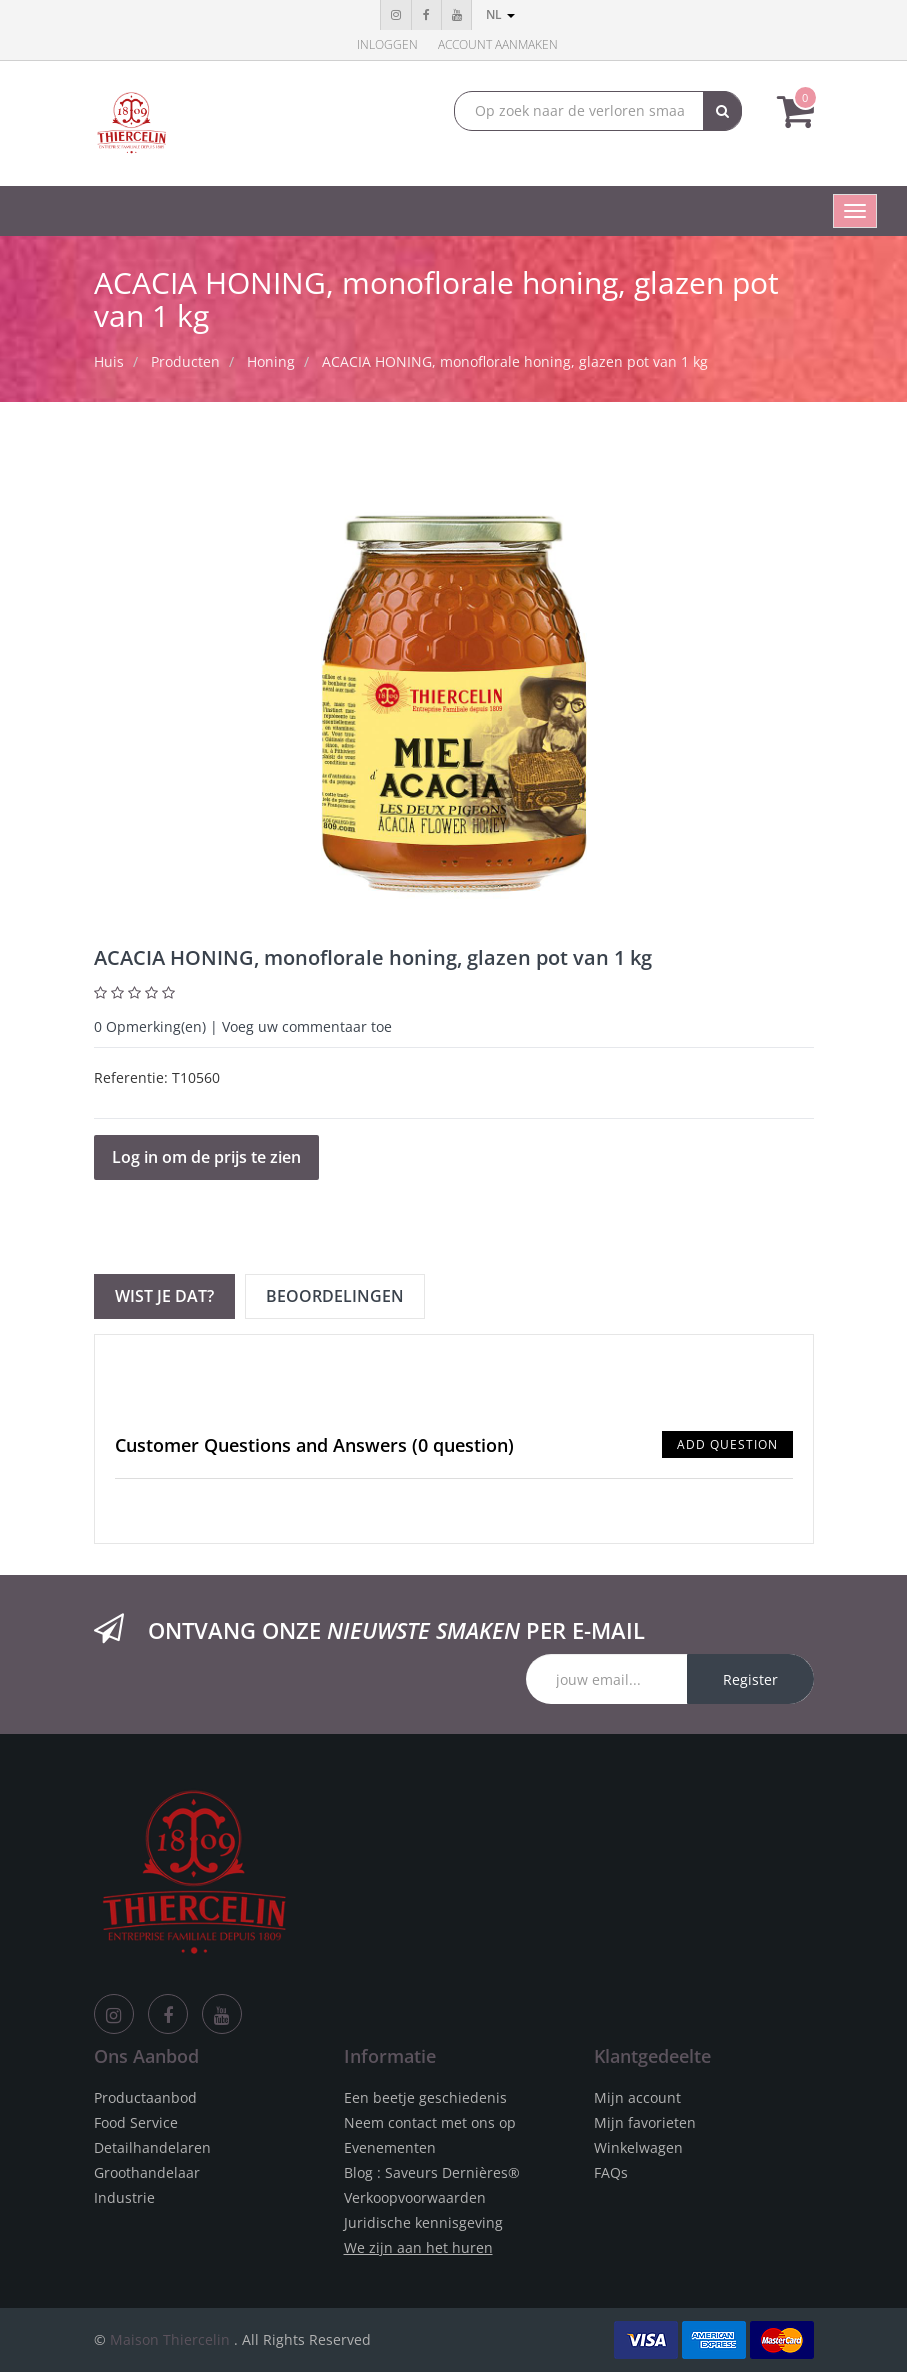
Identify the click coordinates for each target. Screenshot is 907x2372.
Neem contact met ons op (430, 2122)
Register (750, 1679)
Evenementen (390, 2147)
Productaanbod (145, 2097)
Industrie (124, 2197)
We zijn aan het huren (418, 2247)
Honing (271, 361)
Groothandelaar (147, 2172)
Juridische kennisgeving (423, 2222)
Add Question (727, 1444)
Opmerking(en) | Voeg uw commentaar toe (243, 1026)
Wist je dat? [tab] (164, 1296)
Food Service (136, 2122)
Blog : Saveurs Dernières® (432, 2172)
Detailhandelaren (152, 2147)
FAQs (611, 2172)
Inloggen (387, 44)
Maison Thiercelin (170, 2339)
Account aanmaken (498, 44)
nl (500, 14)
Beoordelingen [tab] (335, 1296)
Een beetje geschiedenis (425, 2097)
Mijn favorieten (645, 2122)
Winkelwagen (638, 2147)
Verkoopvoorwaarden (415, 2197)
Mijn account (637, 2097)
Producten (185, 361)
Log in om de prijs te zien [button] (206, 1157)
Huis (109, 361)
